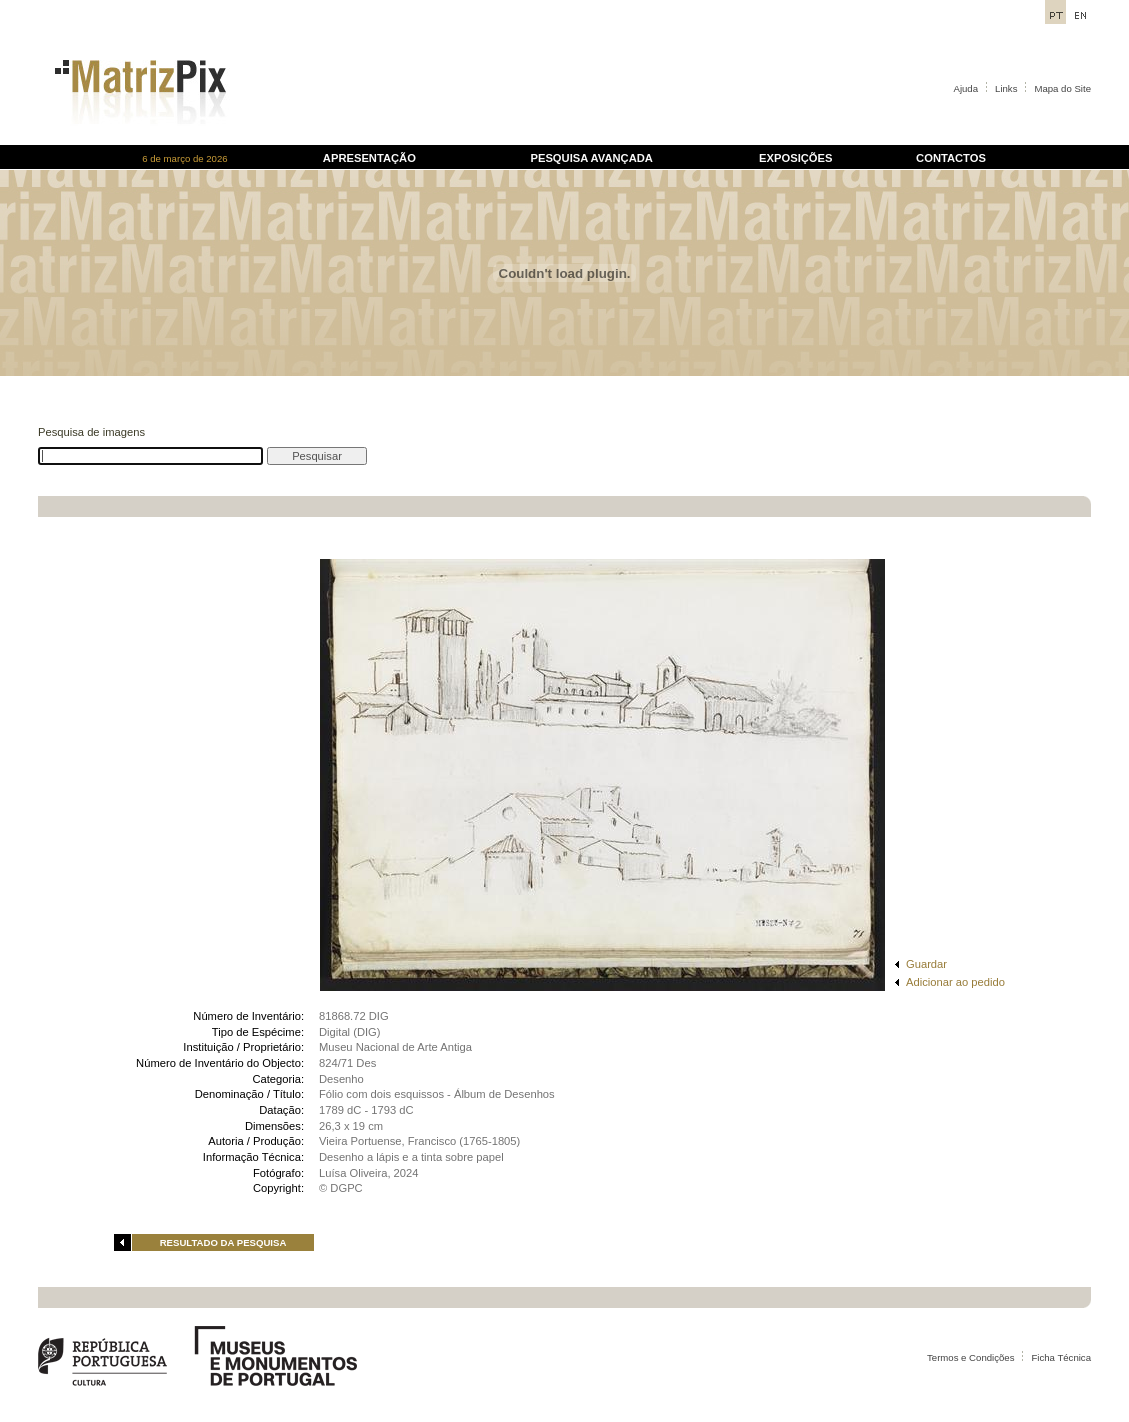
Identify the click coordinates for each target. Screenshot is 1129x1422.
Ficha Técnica (1061, 1357)
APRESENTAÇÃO (369, 158)
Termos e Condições (970, 1357)
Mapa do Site (1062, 88)
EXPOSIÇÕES (795, 158)
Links (1006, 88)
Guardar (926, 964)
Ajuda (966, 88)
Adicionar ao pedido (955, 982)
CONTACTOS (951, 158)
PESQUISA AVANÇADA (591, 158)
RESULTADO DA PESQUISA (223, 1242)
